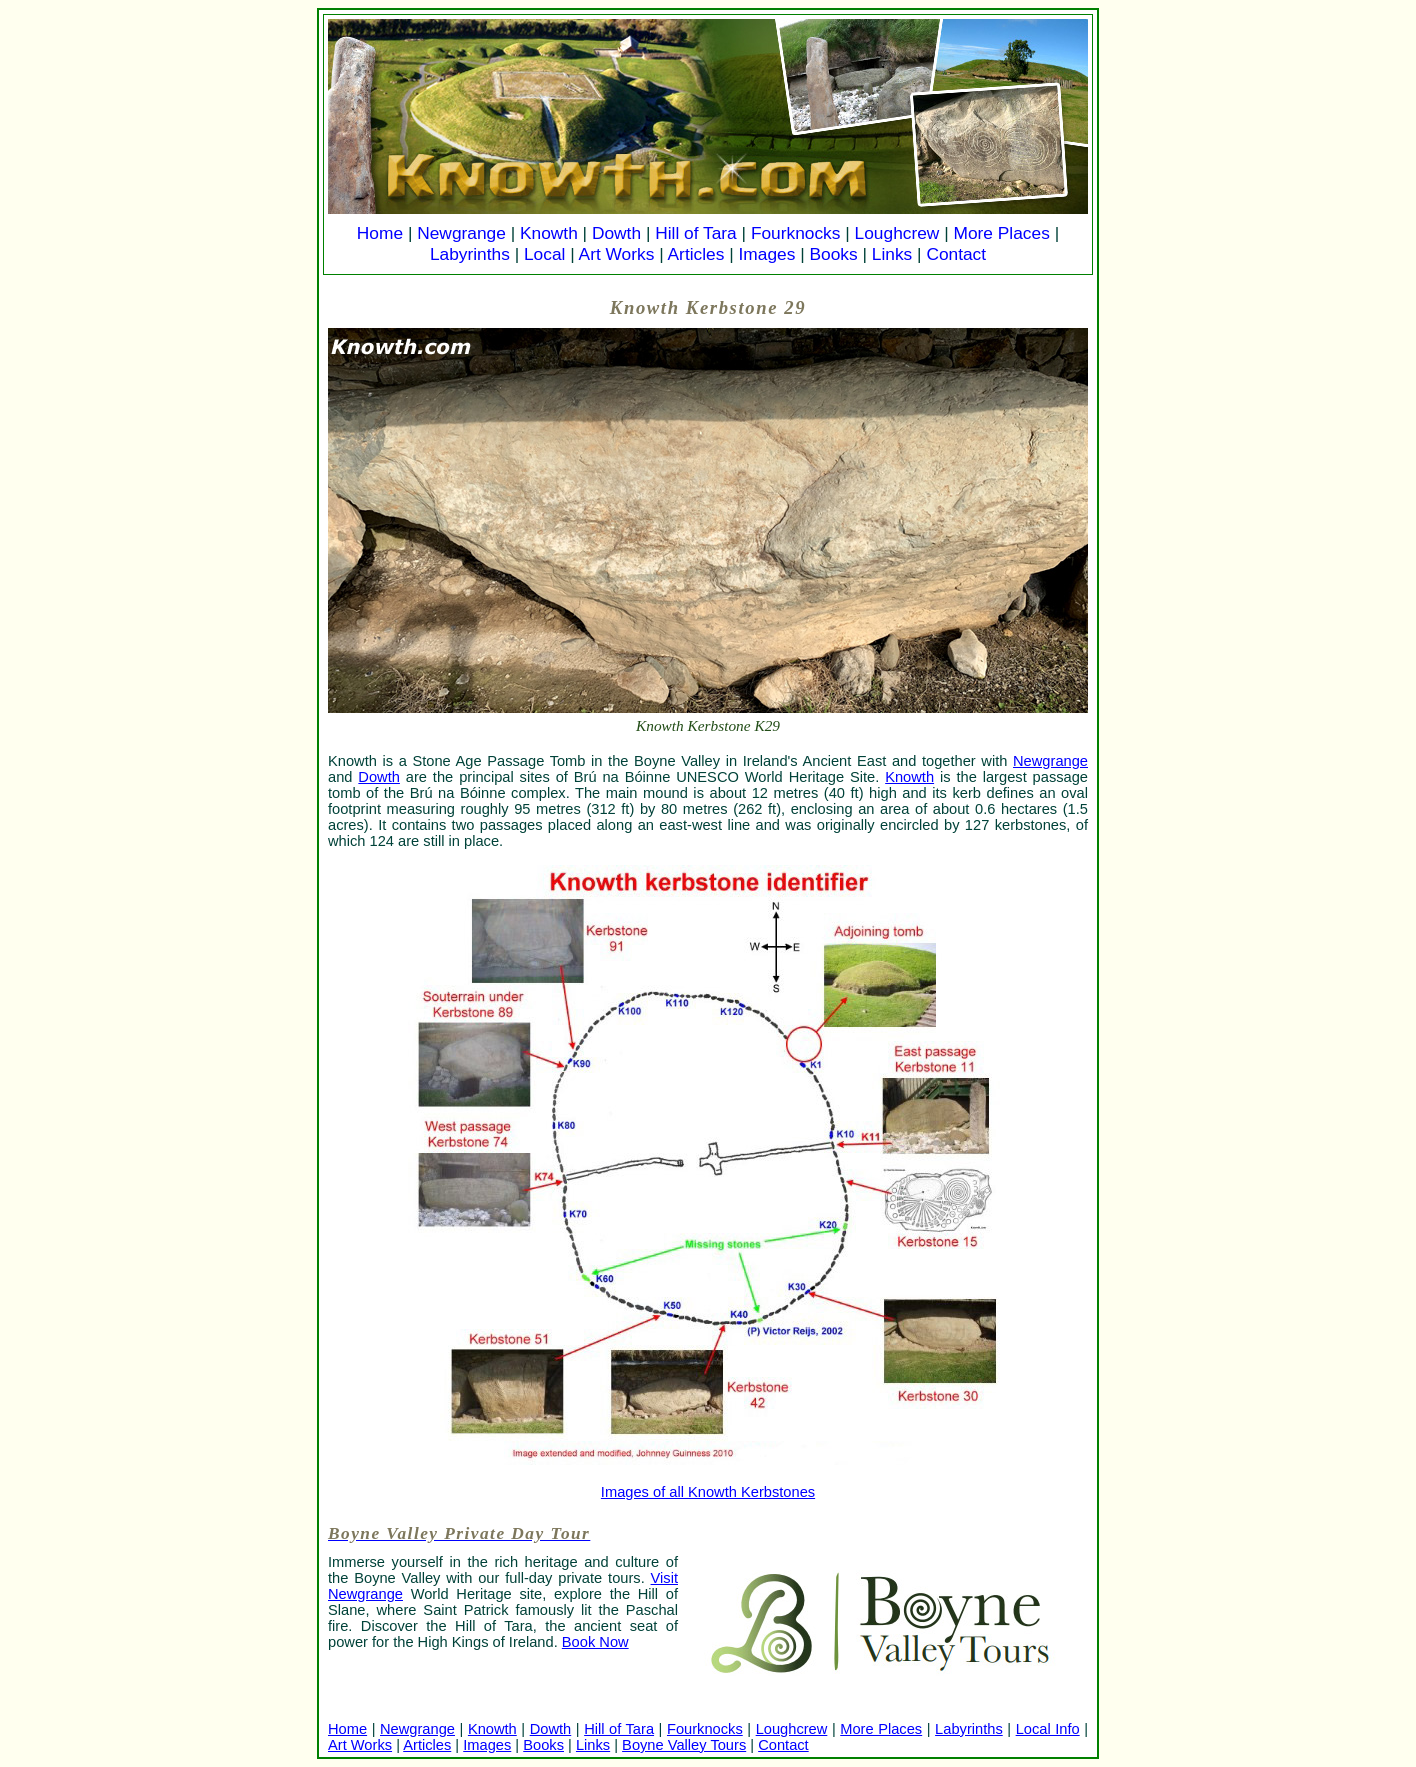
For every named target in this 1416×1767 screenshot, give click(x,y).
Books (833, 254)
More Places (1002, 233)
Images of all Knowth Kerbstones (708, 1492)
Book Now (595, 1642)
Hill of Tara (696, 233)
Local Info (1048, 1729)
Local (544, 254)
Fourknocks (796, 233)
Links (892, 254)
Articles (696, 254)
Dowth (616, 233)
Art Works (617, 254)
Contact (956, 254)
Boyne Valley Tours (684, 1745)
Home (380, 233)
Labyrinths (470, 254)
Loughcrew (897, 233)
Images (767, 254)
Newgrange (461, 233)
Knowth (549, 233)
